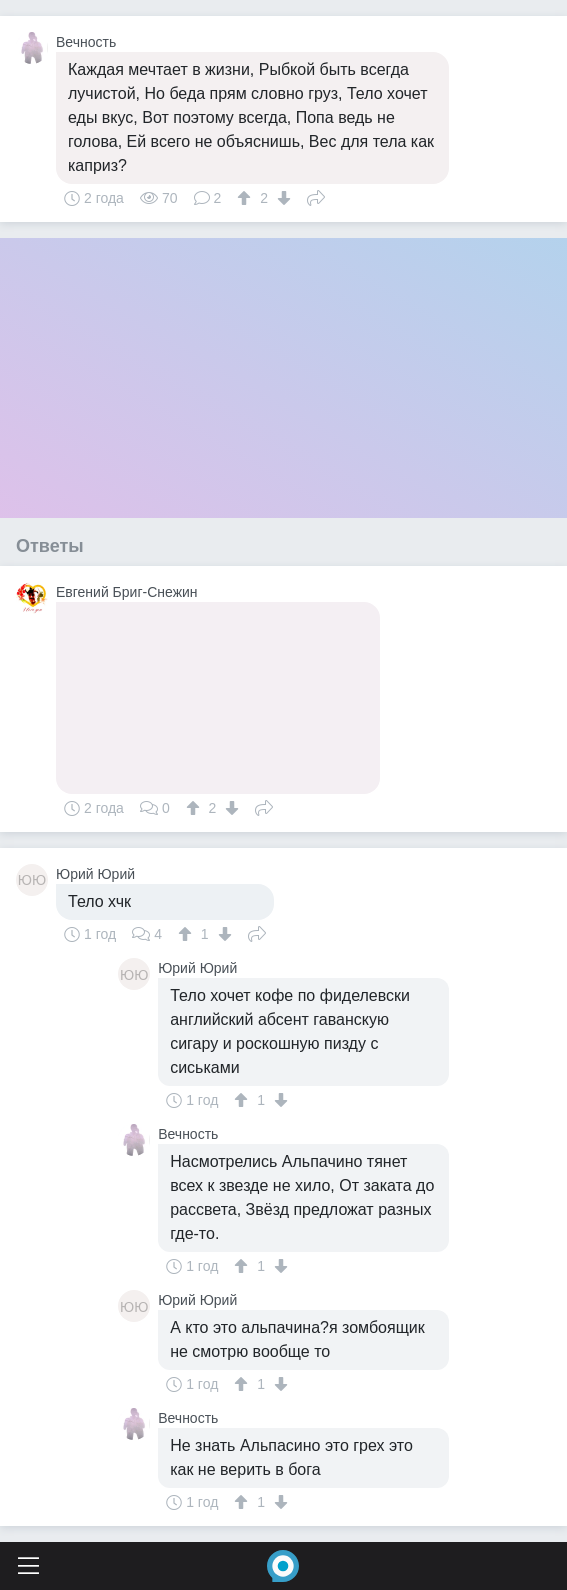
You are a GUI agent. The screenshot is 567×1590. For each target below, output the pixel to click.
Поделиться (316, 196)
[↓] (281, 198)
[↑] (246, 198)
